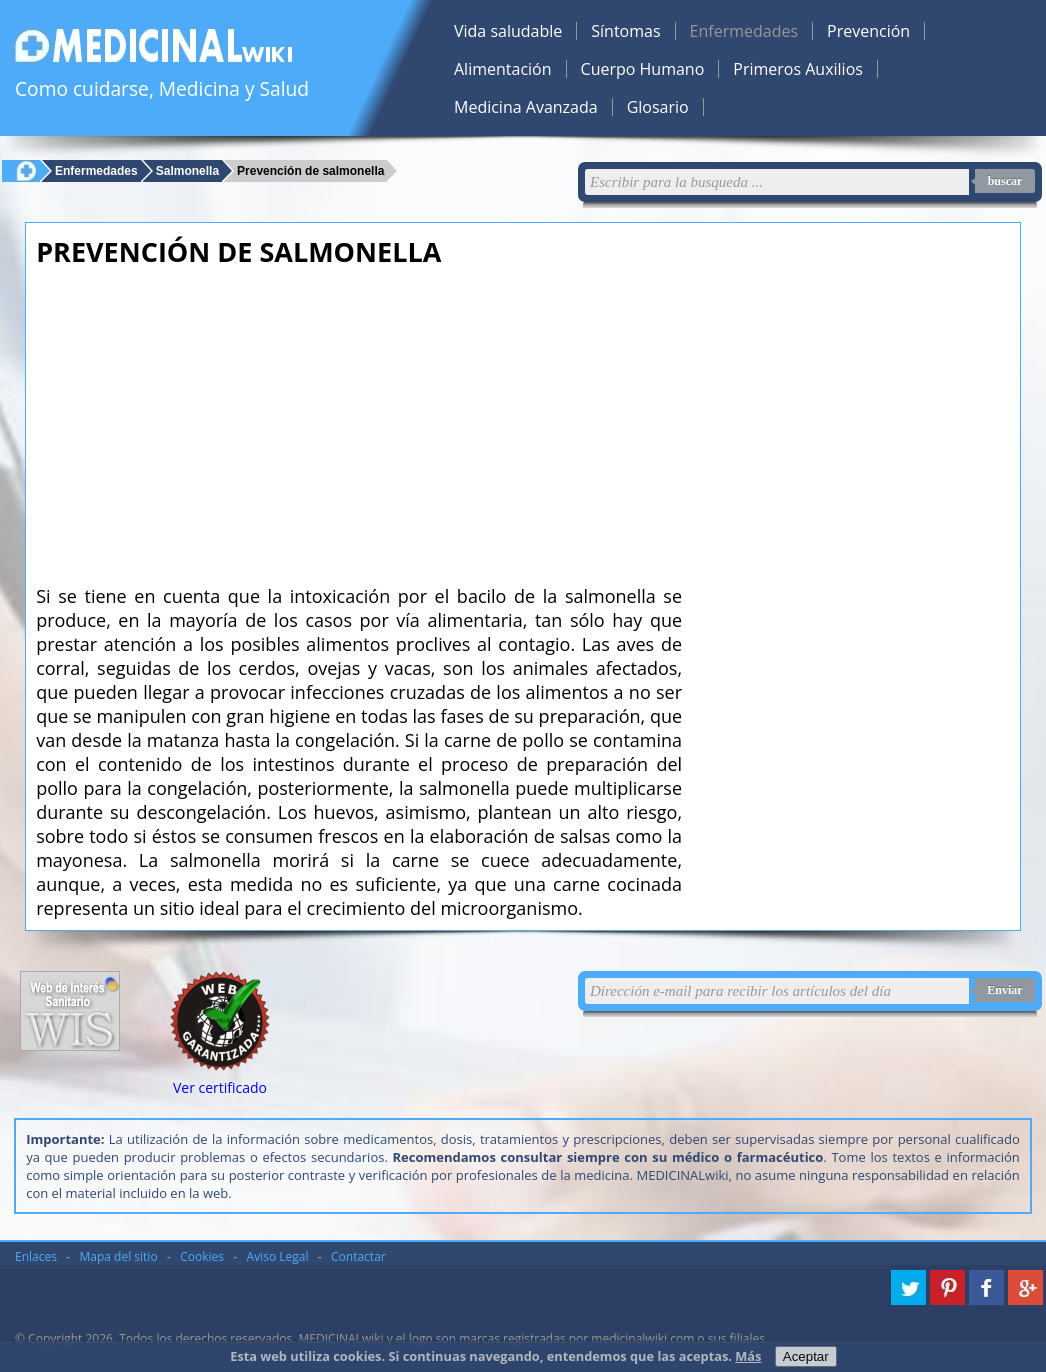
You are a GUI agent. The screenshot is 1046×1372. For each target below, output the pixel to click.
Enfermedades (744, 31)
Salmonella (187, 170)
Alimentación (503, 69)
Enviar (1004, 990)
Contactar (358, 1256)
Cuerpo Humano (643, 69)
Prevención (868, 31)
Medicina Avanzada (526, 107)
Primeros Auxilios (798, 69)
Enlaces (36, 1256)
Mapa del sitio (119, 1256)
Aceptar (806, 1356)
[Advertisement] (359, 420)
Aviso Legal (278, 1256)
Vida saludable (508, 31)
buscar (1005, 181)
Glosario (658, 107)
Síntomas (625, 31)
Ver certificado (220, 1087)
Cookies (202, 1256)
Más (748, 1356)
